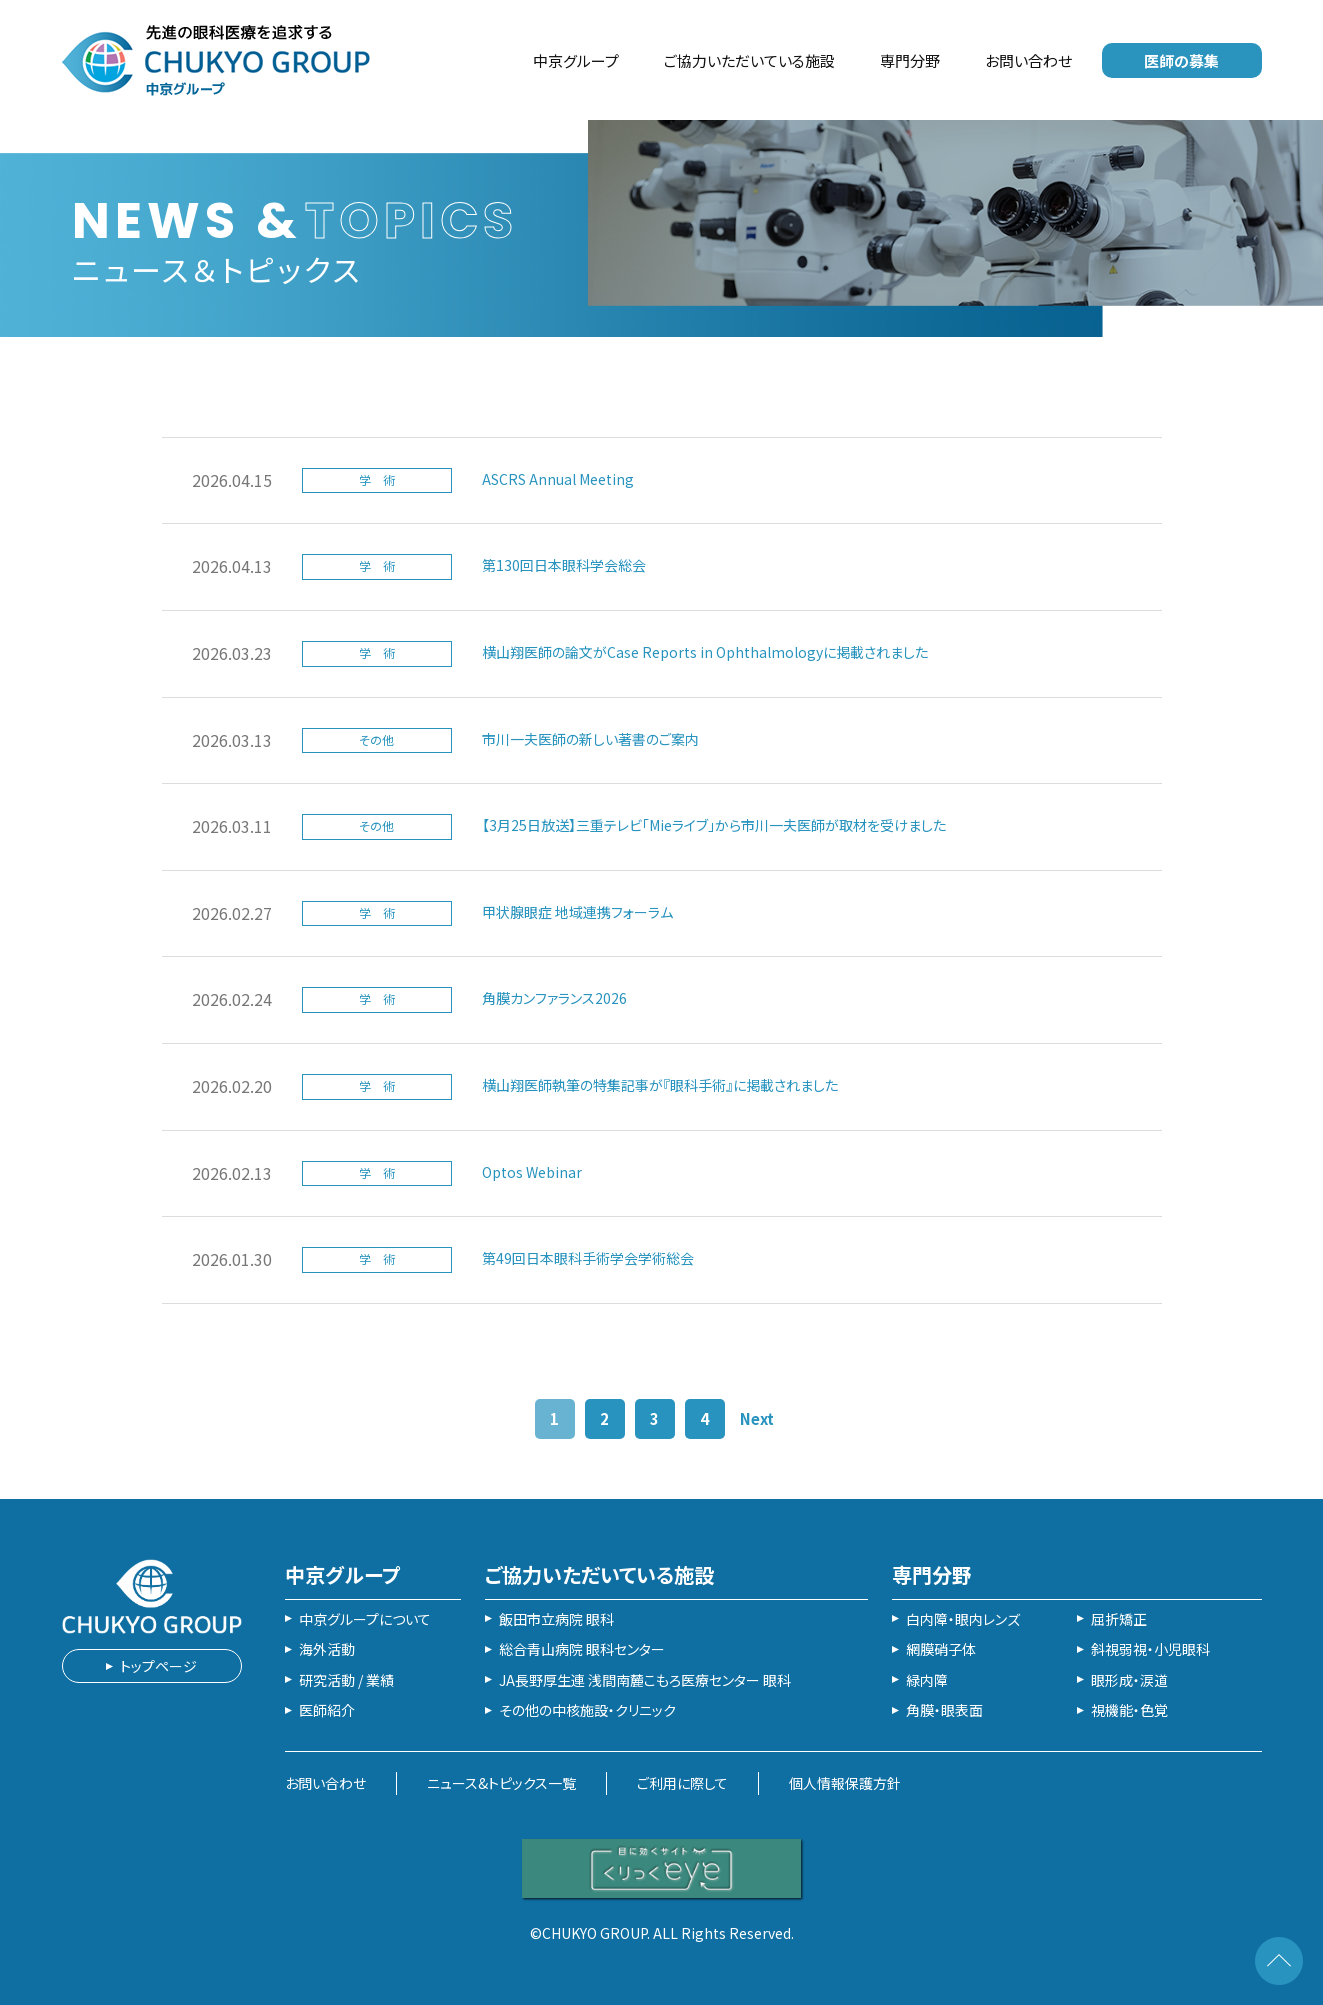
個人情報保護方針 (845, 1783)
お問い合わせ (1028, 60)
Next (757, 1418)
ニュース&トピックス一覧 (501, 1783)
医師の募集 (1181, 60)
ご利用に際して (682, 1783)
